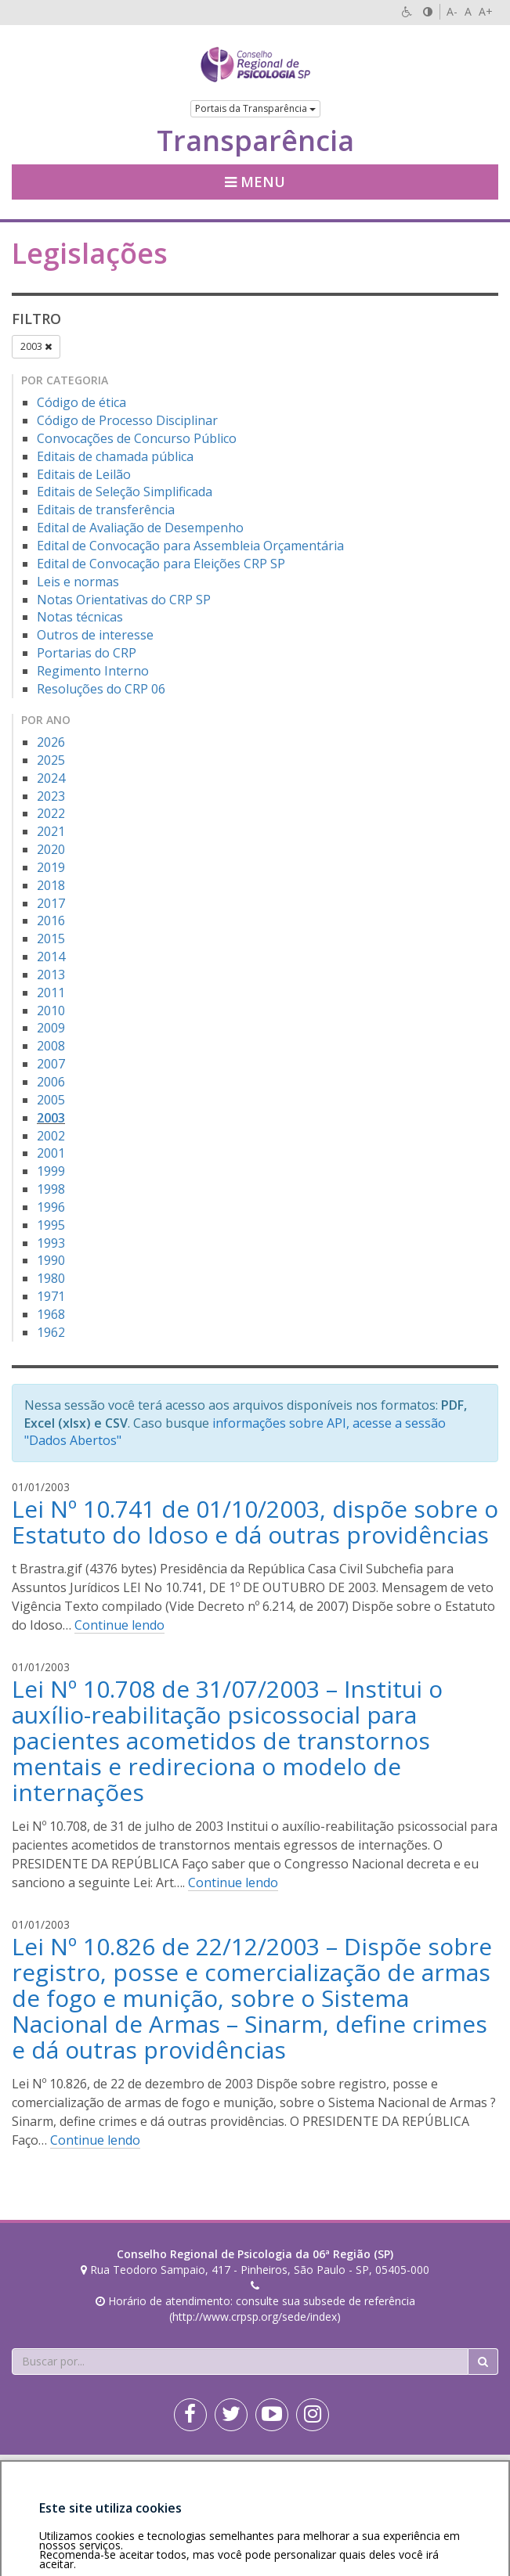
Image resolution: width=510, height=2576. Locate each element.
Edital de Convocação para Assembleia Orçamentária (190, 545)
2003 (36, 346)
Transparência (255, 141)
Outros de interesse (95, 634)
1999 (51, 1171)
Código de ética (81, 402)
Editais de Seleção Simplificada (124, 491)
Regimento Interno (93, 670)
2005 (51, 1099)
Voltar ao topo (461, 2470)
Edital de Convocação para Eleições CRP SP (161, 563)
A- (452, 11)
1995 (51, 1225)
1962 (51, 1332)
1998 (51, 1189)
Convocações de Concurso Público (137, 438)
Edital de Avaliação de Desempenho (140, 527)
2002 (51, 1135)
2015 (51, 938)
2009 (51, 1027)
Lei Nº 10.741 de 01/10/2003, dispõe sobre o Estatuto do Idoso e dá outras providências (255, 1522)
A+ (486, 11)
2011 (51, 992)
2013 (51, 974)
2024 (51, 778)
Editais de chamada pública (115, 456)
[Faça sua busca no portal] (240, 2361)
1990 (51, 1260)
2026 (51, 742)
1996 (51, 1207)
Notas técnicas (80, 616)
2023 (51, 796)
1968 (51, 1314)
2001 (51, 1153)
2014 (51, 956)
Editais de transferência (106, 509)
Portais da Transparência (255, 108)
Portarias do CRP (86, 652)
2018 (51, 885)
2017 (51, 903)
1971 (51, 1296)
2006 (51, 1081)
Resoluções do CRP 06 (101, 688)
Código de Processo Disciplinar (127, 420)
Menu (255, 181)
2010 (51, 1010)
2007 (51, 1063)
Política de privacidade (144, 2470)
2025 (51, 760)
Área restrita (50, 2470)
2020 (51, 849)
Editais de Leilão (84, 474)
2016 (51, 920)
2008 (51, 1045)
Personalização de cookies (79, 2485)
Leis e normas (78, 581)
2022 (51, 813)
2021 (51, 831)
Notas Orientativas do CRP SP (124, 599)
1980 (51, 1278)
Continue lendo (119, 1625)
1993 (51, 1243)
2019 (51, 867)
